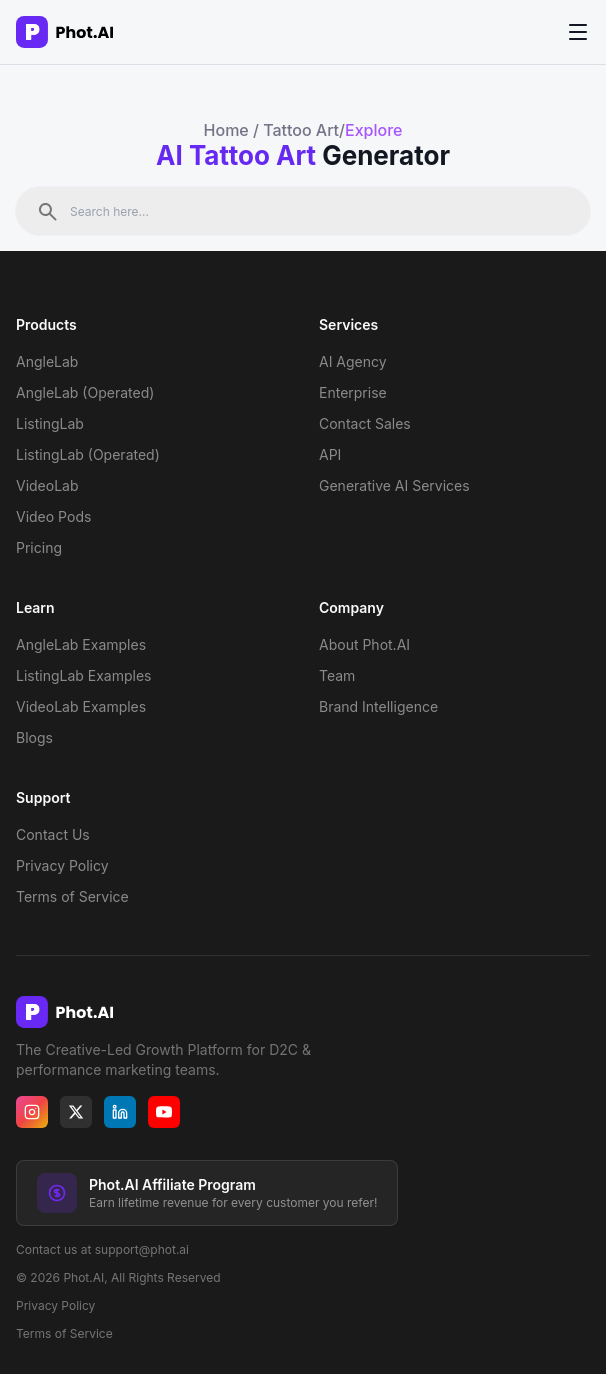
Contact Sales (365, 423)
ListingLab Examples (84, 675)
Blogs (34, 737)
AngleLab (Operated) (85, 392)
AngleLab (47, 361)
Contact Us (53, 834)
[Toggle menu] (578, 31)
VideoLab (47, 485)
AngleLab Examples (81, 644)
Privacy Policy (62, 865)
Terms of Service (72, 896)
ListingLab (50, 423)
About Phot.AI (364, 644)
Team (337, 675)
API (330, 454)
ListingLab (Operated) (88, 454)
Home (226, 130)
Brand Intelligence (378, 706)
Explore (373, 130)
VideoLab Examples (81, 706)
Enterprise (353, 392)
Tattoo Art (301, 130)
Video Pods (53, 516)
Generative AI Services (394, 485)
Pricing (39, 547)
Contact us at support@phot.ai (102, 1249)
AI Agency (353, 361)
